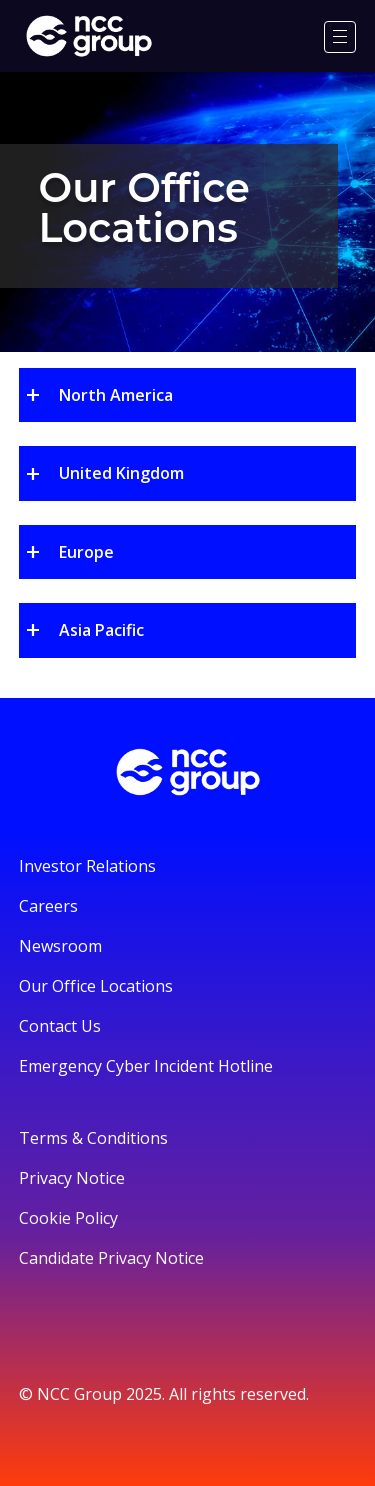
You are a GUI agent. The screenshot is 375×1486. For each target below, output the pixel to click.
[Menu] (340, 37)
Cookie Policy (68, 1218)
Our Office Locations (96, 986)
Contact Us (60, 1026)
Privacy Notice (72, 1178)
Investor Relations (87, 866)
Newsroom (60, 946)
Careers (48, 906)
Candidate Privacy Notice (111, 1258)
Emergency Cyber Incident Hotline (146, 1066)
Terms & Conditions (93, 1138)
